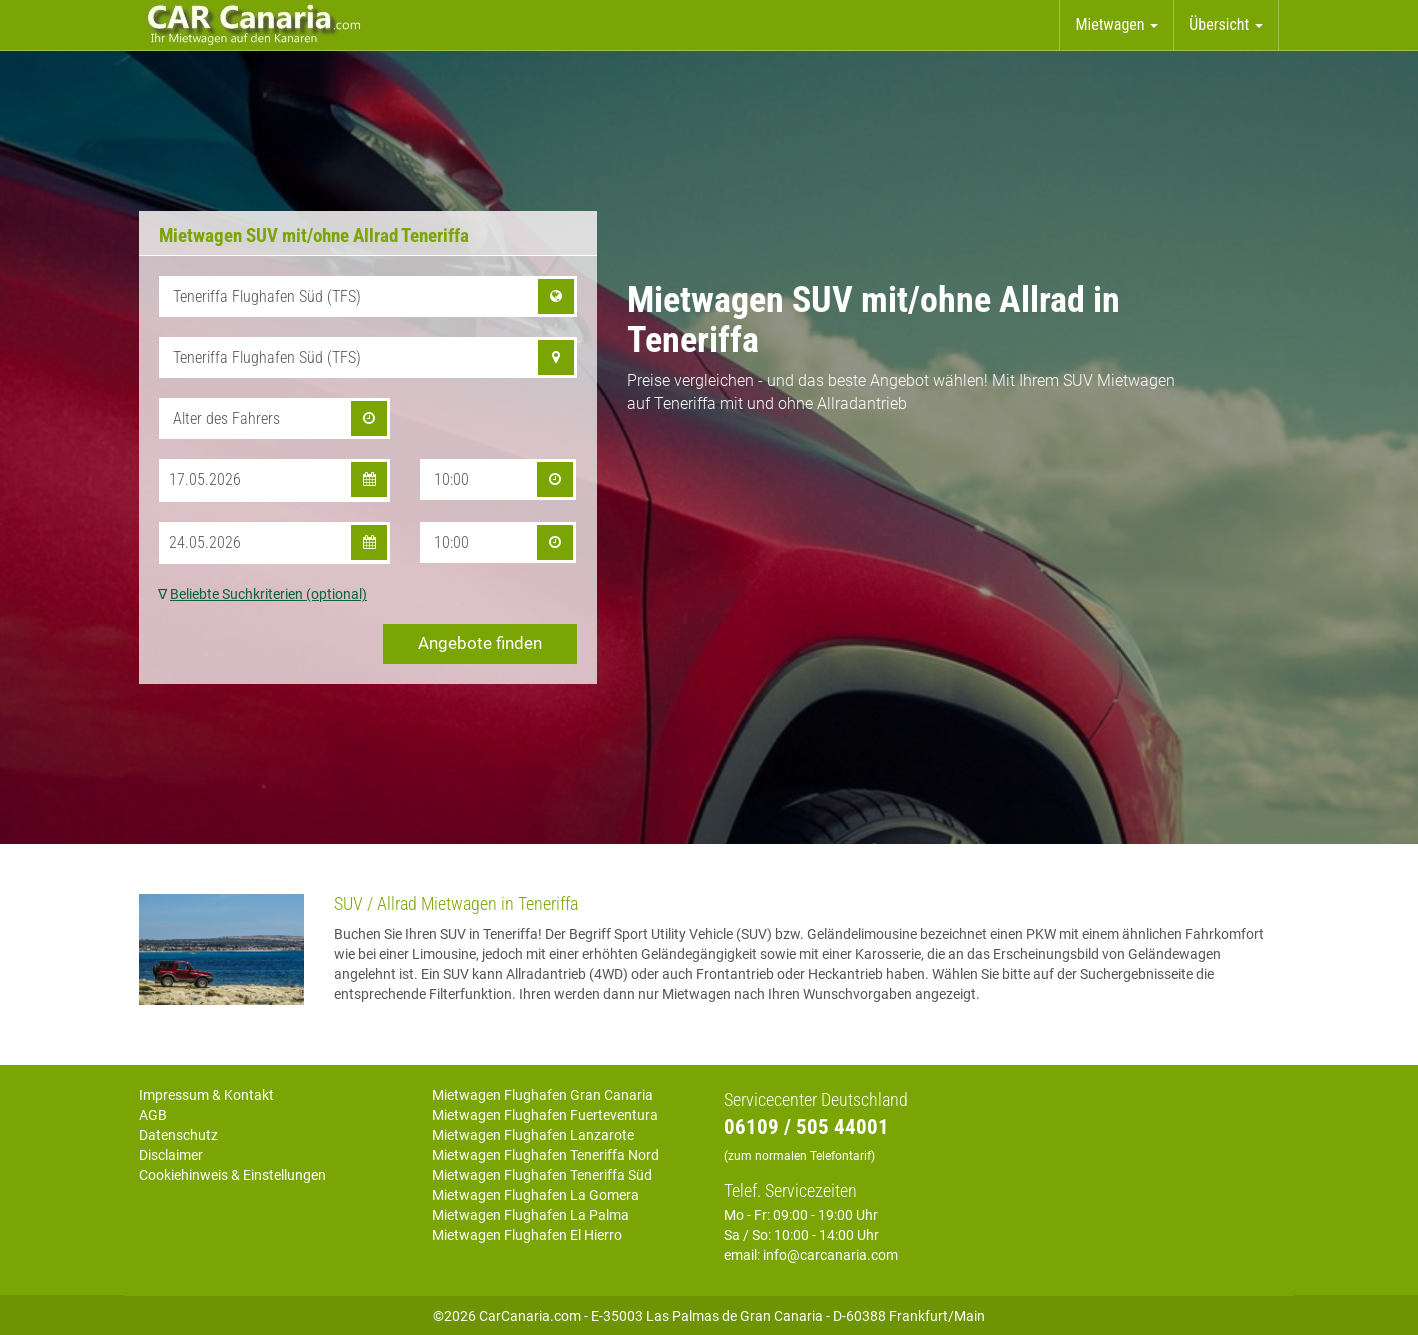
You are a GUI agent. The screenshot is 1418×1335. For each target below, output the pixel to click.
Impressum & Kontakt (206, 1095)
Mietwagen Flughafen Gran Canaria (542, 1095)
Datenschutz (178, 1135)
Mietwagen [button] (1116, 24)
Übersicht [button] (1226, 24)
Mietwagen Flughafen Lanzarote (533, 1135)
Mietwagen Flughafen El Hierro (527, 1235)
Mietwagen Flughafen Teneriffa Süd (542, 1175)
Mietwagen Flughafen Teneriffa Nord (545, 1155)
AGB (153, 1115)
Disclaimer (171, 1155)
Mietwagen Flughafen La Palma (530, 1215)
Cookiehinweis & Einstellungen (232, 1175)
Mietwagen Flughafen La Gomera (535, 1195)
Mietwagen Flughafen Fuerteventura (545, 1115)
